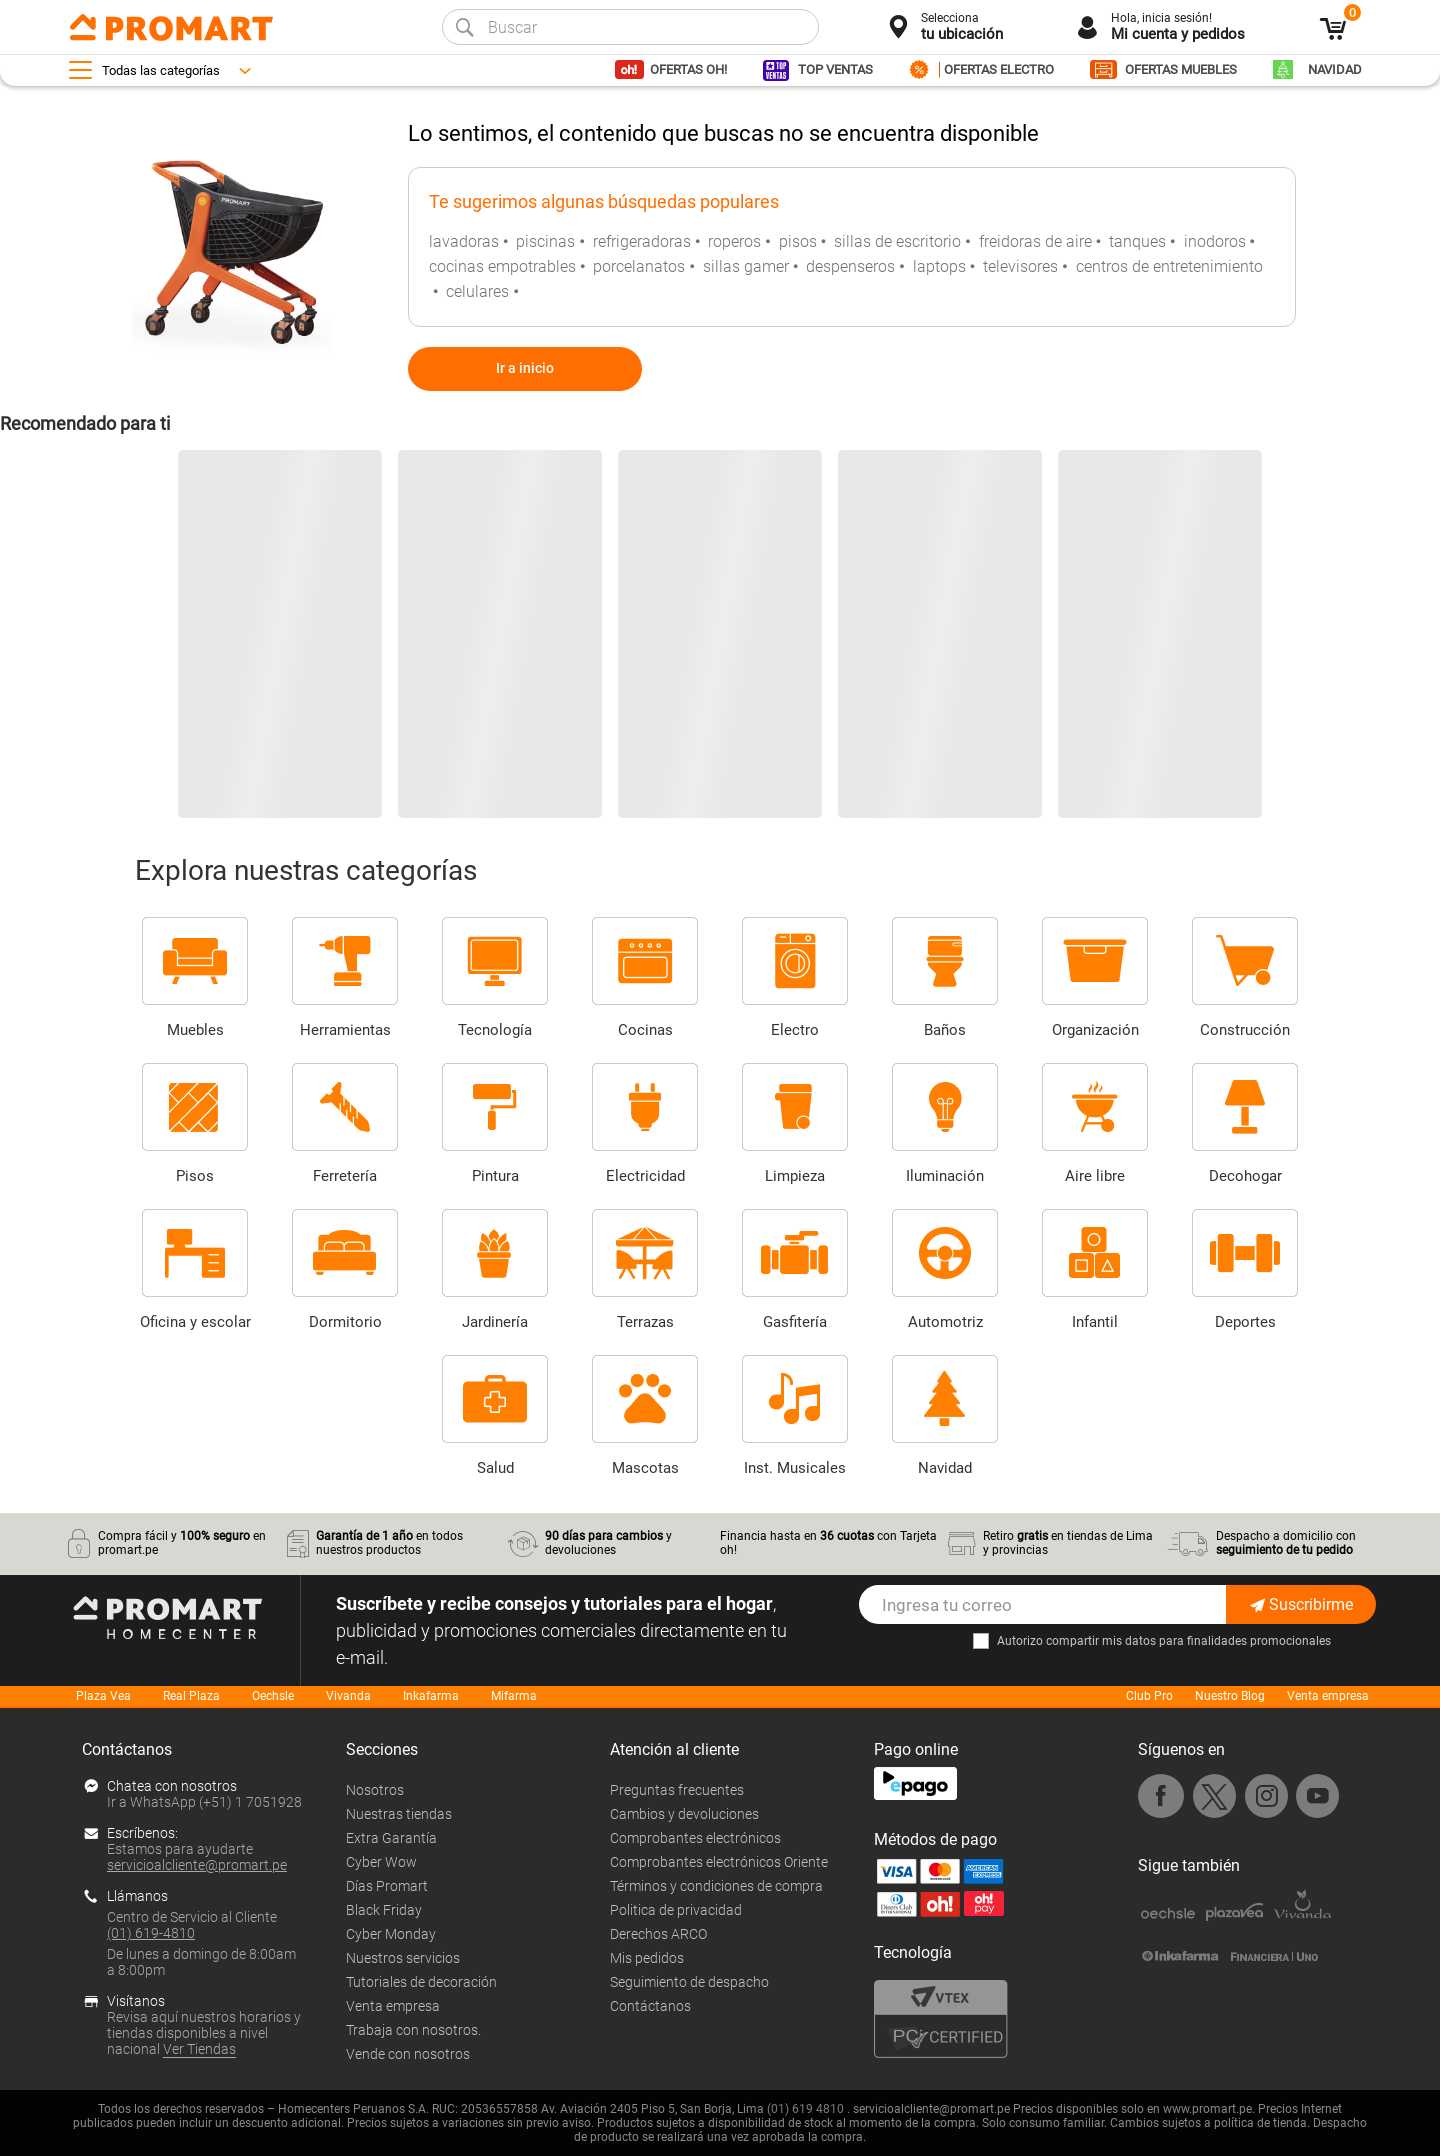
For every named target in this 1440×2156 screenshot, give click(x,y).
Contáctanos (650, 2006)
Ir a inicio (525, 368)
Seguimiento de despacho (689, 1982)
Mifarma (514, 1696)
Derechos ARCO (658, 1934)
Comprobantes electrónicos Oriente (719, 1862)
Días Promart (387, 1886)
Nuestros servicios (403, 1958)
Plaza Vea (103, 1696)
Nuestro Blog (1230, 1696)
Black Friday (384, 1910)
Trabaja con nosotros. (413, 2030)
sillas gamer (746, 266)
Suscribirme (1301, 1604)
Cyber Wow (381, 1862)
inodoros (1215, 241)
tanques (1137, 241)
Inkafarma (431, 1696)
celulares (477, 291)
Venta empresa (1328, 1696)
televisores (1020, 266)
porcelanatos (639, 266)
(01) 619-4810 (151, 1933)
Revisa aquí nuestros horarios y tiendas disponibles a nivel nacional (204, 2033)
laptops (939, 266)
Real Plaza (191, 1696)
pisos (798, 241)
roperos (734, 241)
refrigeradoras (642, 241)
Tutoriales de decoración (421, 1982)
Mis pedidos (647, 1958)
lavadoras (464, 241)
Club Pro (1149, 1696)
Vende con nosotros (408, 2054)
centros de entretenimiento (1169, 266)
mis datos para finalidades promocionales (1216, 1641)
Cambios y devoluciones (684, 1814)
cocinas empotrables (502, 266)
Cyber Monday (391, 1934)
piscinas (545, 241)
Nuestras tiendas (399, 1814)
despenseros (850, 266)
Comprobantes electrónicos (695, 1838)
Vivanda (348, 1696)
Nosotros (375, 1790)
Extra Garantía (391, 1838)
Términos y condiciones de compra (716, 1886)
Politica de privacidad (676, 1910)
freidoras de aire (1035, 241)
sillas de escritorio (897, 241)
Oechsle (273, 1696)
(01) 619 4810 (805, 2109)
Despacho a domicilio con (1286, 1543)
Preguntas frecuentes (677, 1790)
